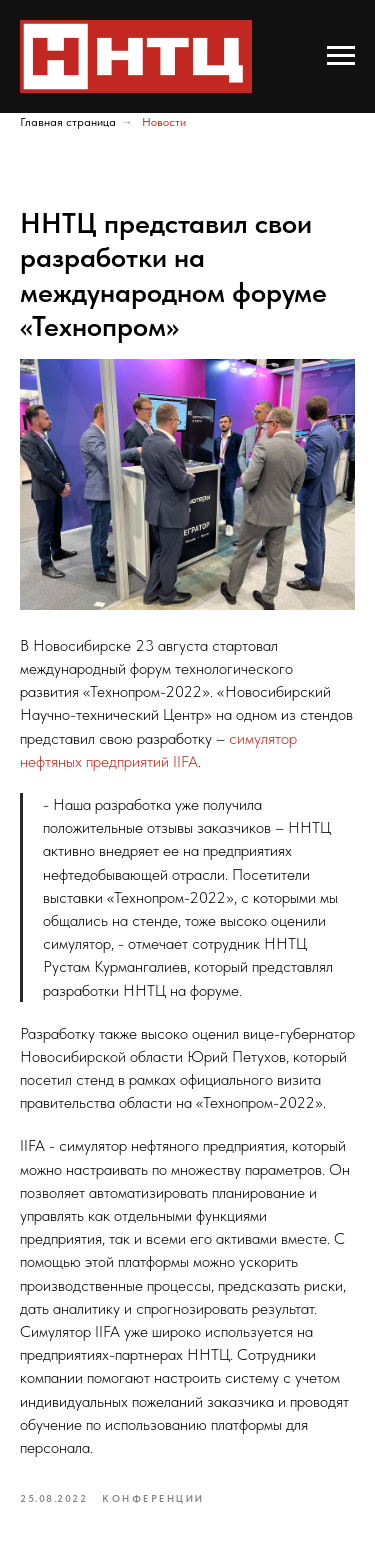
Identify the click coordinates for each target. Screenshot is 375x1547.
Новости (164, 122)
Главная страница (68, 122)
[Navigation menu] (341, 56)
